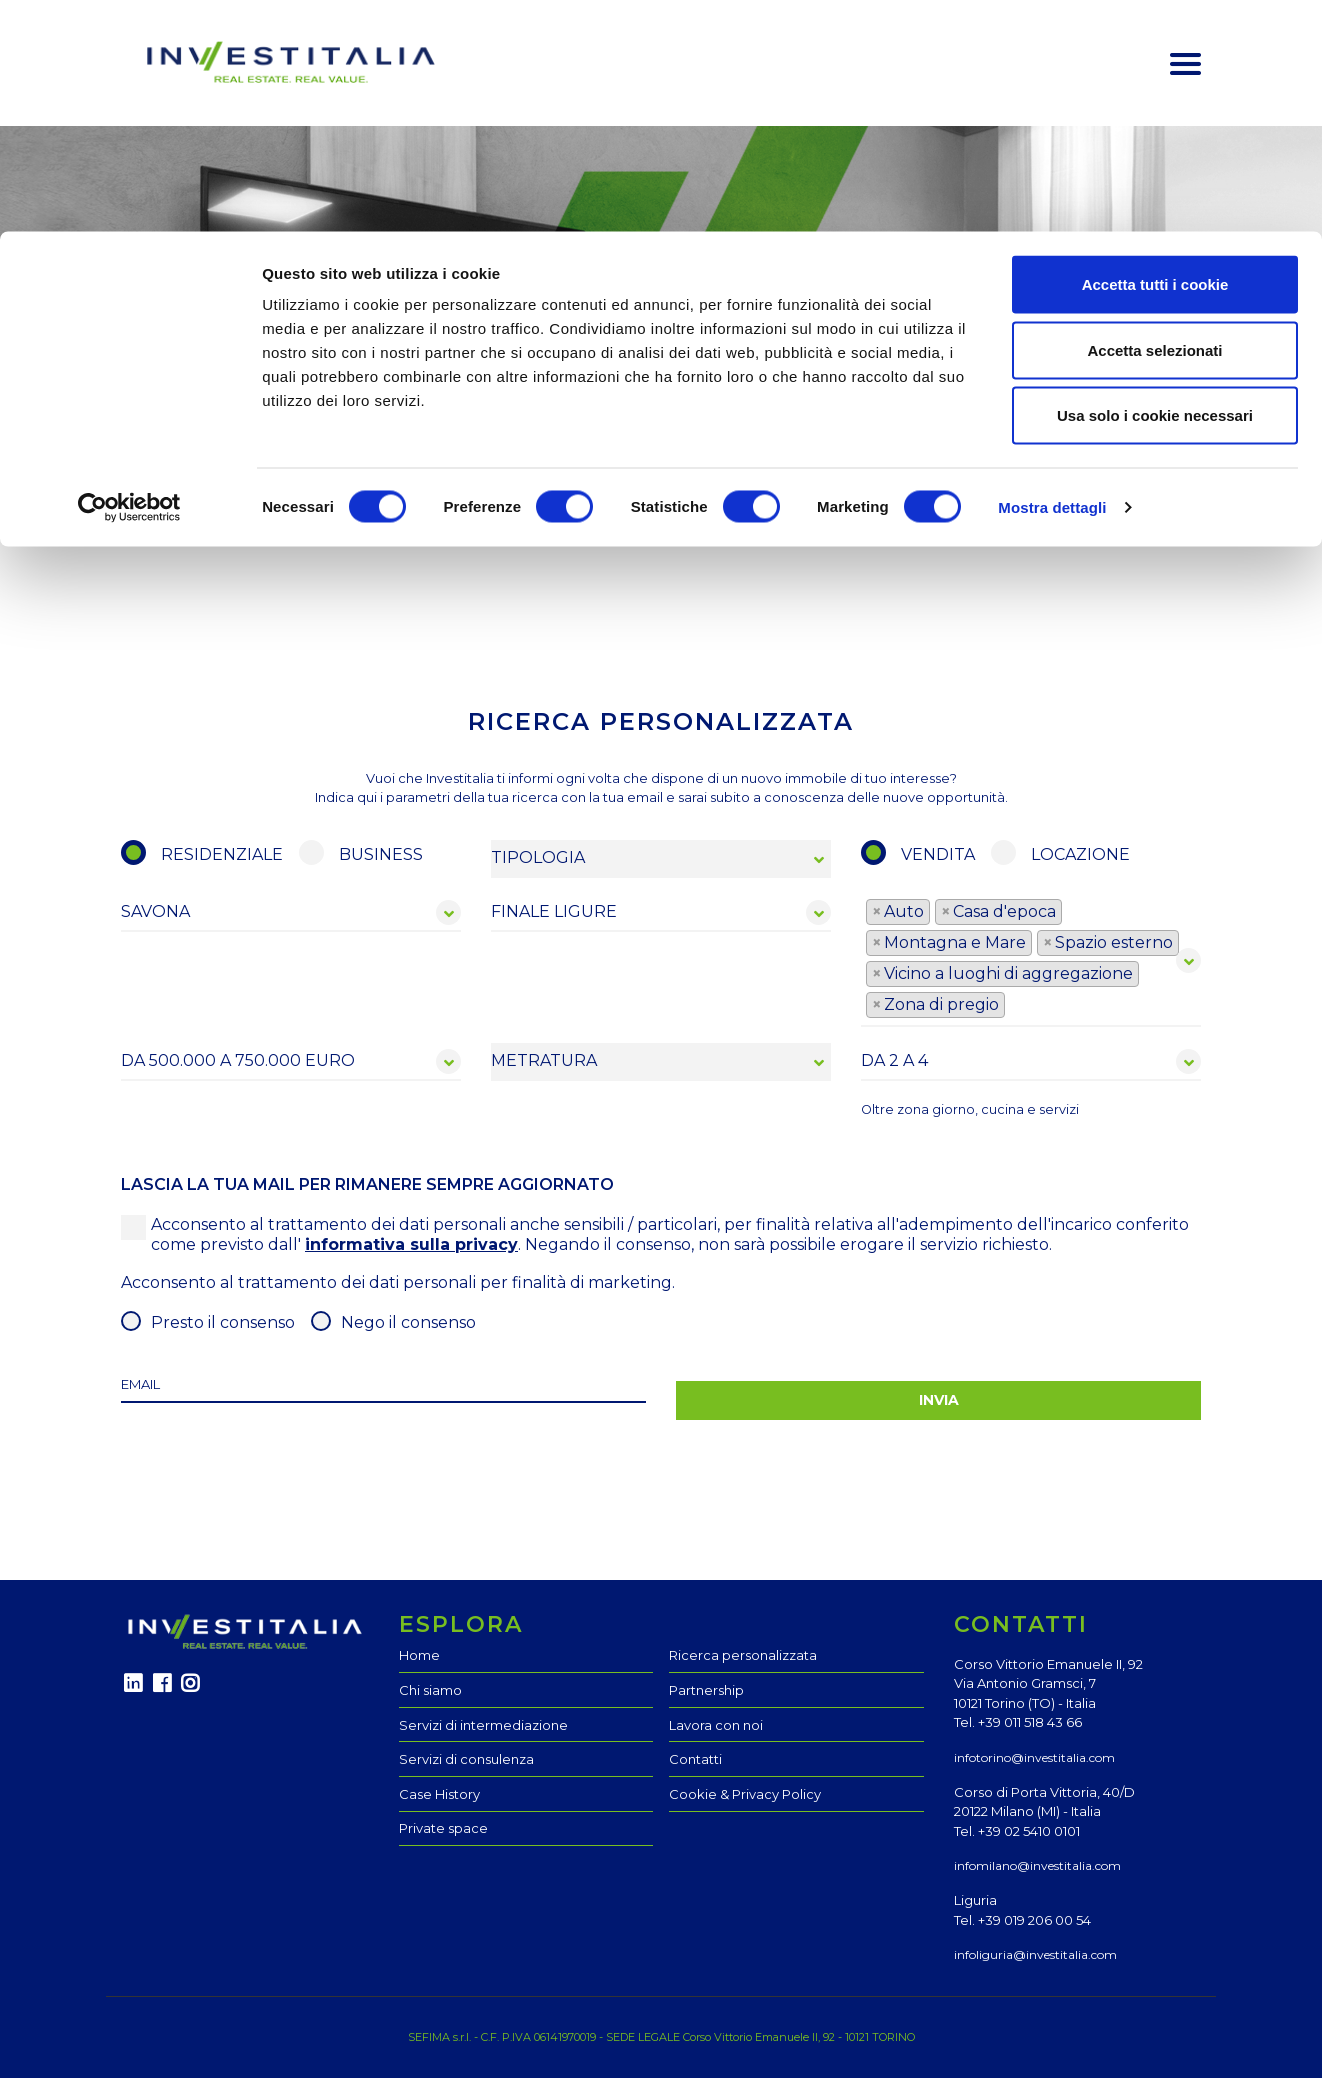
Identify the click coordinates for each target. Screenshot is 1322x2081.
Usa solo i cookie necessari (1155, 183)
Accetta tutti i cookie (1155, 52)
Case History (439, 1797)
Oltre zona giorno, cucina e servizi (970, 1112)
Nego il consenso (408, 1325)
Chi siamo (430, 1693)
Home (419, 1659)
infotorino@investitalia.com (1034, 1760)
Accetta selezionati (1154, 118)
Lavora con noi (716, 1728)
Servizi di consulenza (466, 1762)
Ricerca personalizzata (743, 1659)
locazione (1080, 857)
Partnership (706, 1693)
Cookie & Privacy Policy (745, 1797)
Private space (443, 1831)
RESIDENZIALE (222, 857)
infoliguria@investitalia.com (1035, 1957)
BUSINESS (381, 857)
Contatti (695, 1762)
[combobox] (1031, 963)
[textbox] (1016, 1007)
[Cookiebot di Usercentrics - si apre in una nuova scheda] (129, 276)
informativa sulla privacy (411, 1247)
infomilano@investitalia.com (1037, 1868)
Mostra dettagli (1052, 275)
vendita (938, 857)
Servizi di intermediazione (483, 1728)
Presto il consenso (223, 1325)
